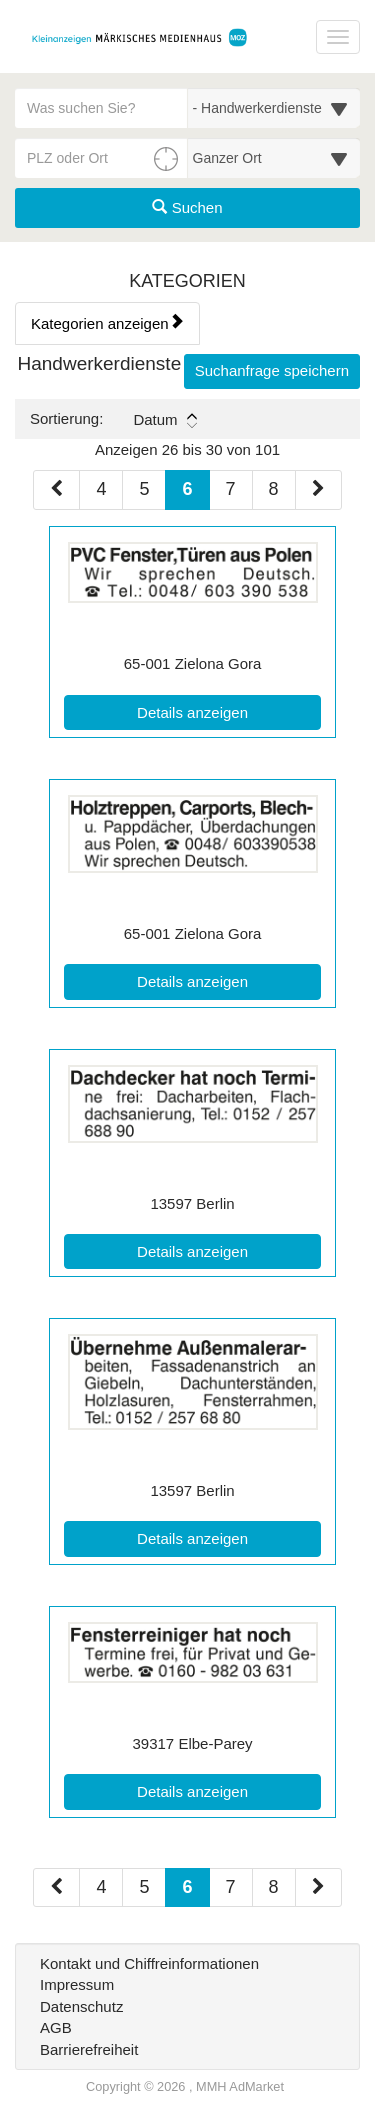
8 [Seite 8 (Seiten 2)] (274, 1887)
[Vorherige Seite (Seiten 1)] (56, 490)
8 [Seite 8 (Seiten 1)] (274, 489)
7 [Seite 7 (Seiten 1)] (231, 489)
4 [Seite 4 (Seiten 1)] (101, 489)
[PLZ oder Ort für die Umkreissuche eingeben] (101, 158)
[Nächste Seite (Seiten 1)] (318, 490)
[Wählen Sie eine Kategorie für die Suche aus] (274, 108)
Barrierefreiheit (89, 2049)
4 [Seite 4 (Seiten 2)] (101, 1887)
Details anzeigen (229, 711)
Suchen (187, 207)
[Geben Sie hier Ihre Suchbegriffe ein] (101, 108)
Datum (164, 420)
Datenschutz (81, 2006)
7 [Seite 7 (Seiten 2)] (231, 1887)
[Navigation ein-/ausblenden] (338, 37)
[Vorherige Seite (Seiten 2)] (56, 1888)
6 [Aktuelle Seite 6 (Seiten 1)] (187, 487)
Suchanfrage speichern (272, 370)
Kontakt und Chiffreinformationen (149, 1963)
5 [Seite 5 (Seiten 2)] (144, 1887)
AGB (56, 2027)
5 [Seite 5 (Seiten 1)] (144, 489)
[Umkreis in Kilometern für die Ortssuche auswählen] (274, 158)
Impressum (77, 1984)
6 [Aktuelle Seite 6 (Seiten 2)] (187, 1885)
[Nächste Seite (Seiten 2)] (318, 1888)
